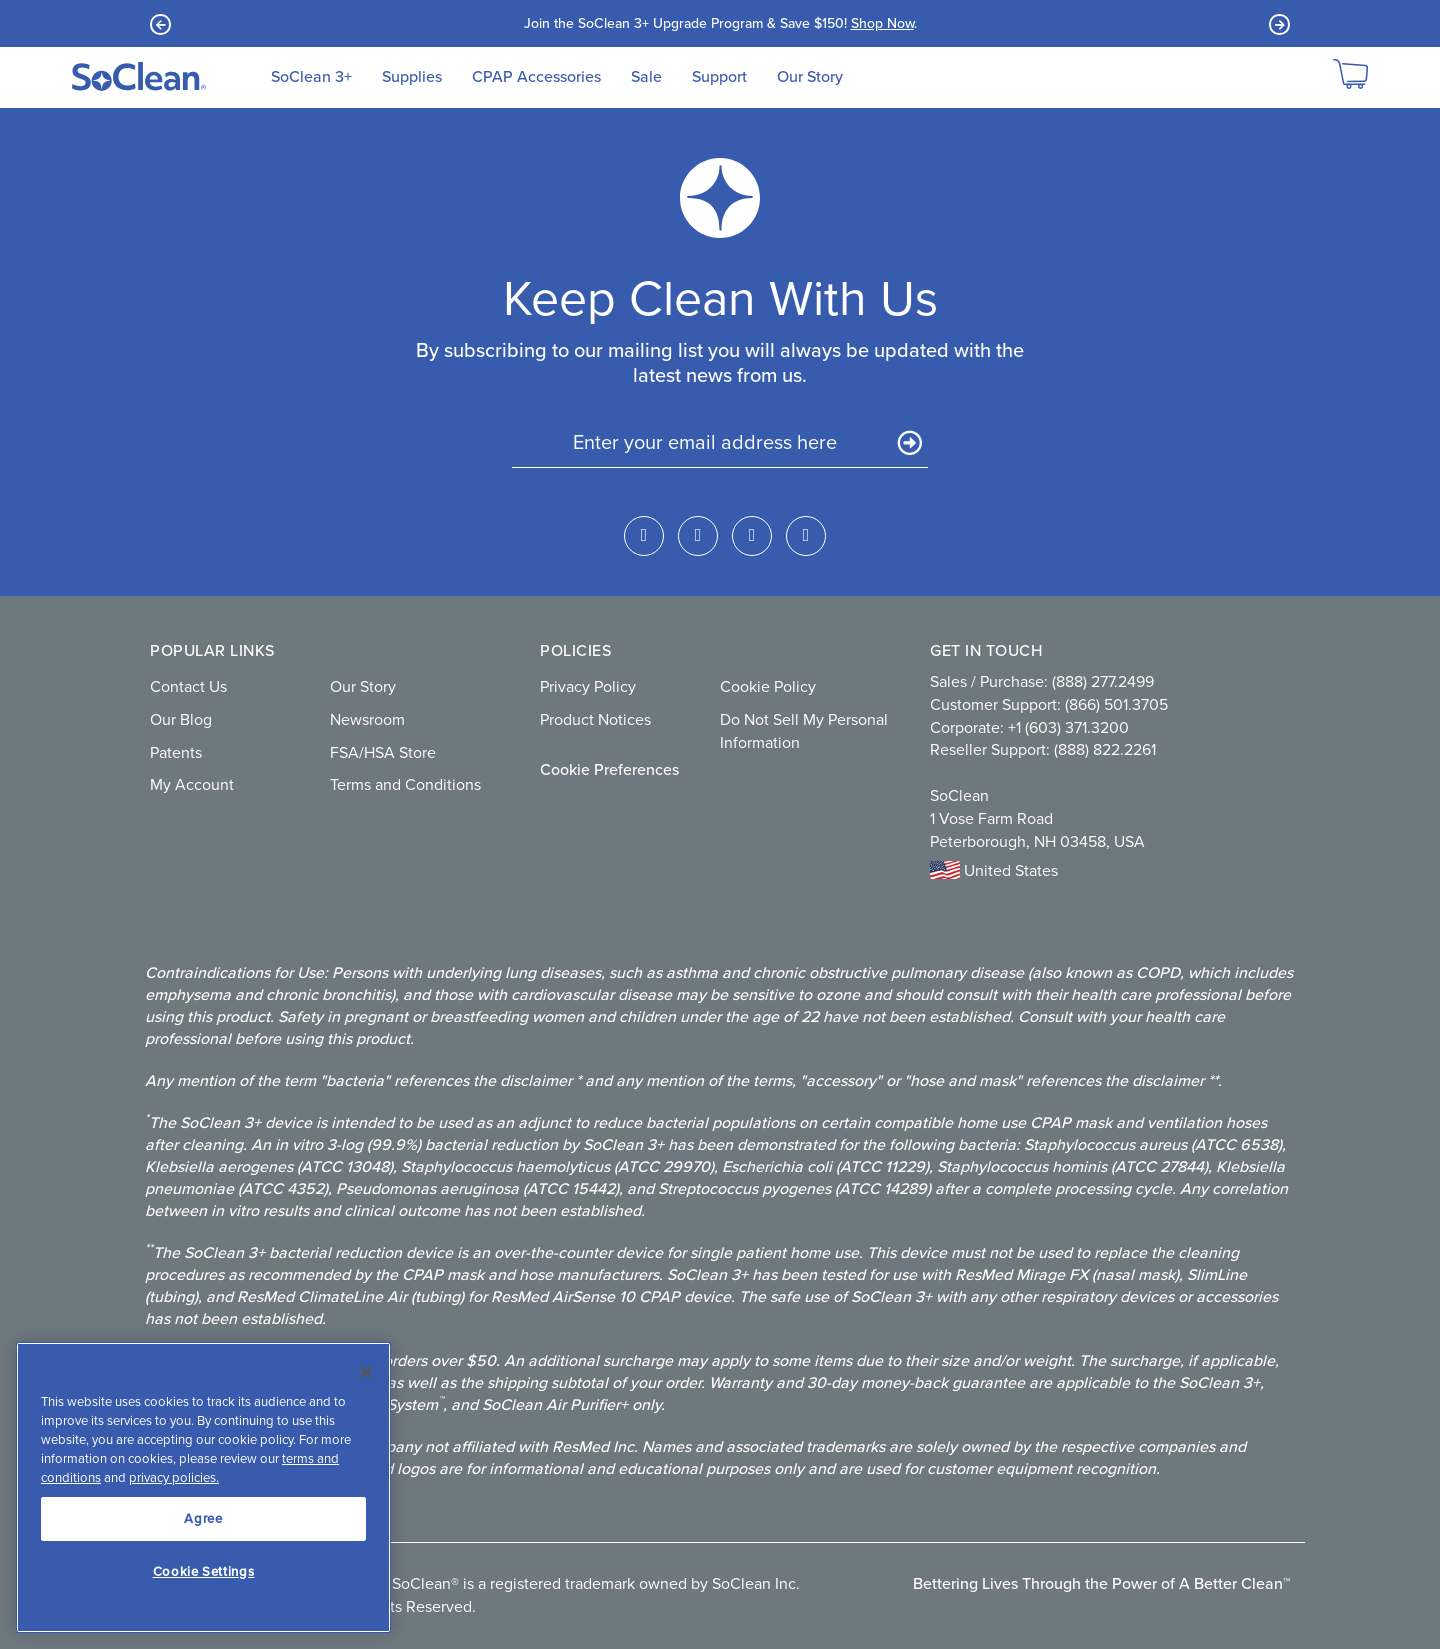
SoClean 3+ (311, 77)
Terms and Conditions (405, 784)
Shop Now (882, 23)
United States (994, 870)
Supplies (412, 77)
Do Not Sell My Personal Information (804, 731)
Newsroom (367, 719)
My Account (192, 784)
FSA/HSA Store (383, 752)
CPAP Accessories (536, 77)
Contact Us (188, 686)
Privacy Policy (588, 686)
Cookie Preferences (609, 769)
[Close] (366, 1372)
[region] (203, 1487)
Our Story (810, 77)
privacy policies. (174, 1477)
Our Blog (181, 719)
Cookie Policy (768, 686)
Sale (646, 77)
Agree (203, 1518)
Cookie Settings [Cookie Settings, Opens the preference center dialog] (204, 1571)
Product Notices (595, 719)
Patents (176, 752)
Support (719, 77)
